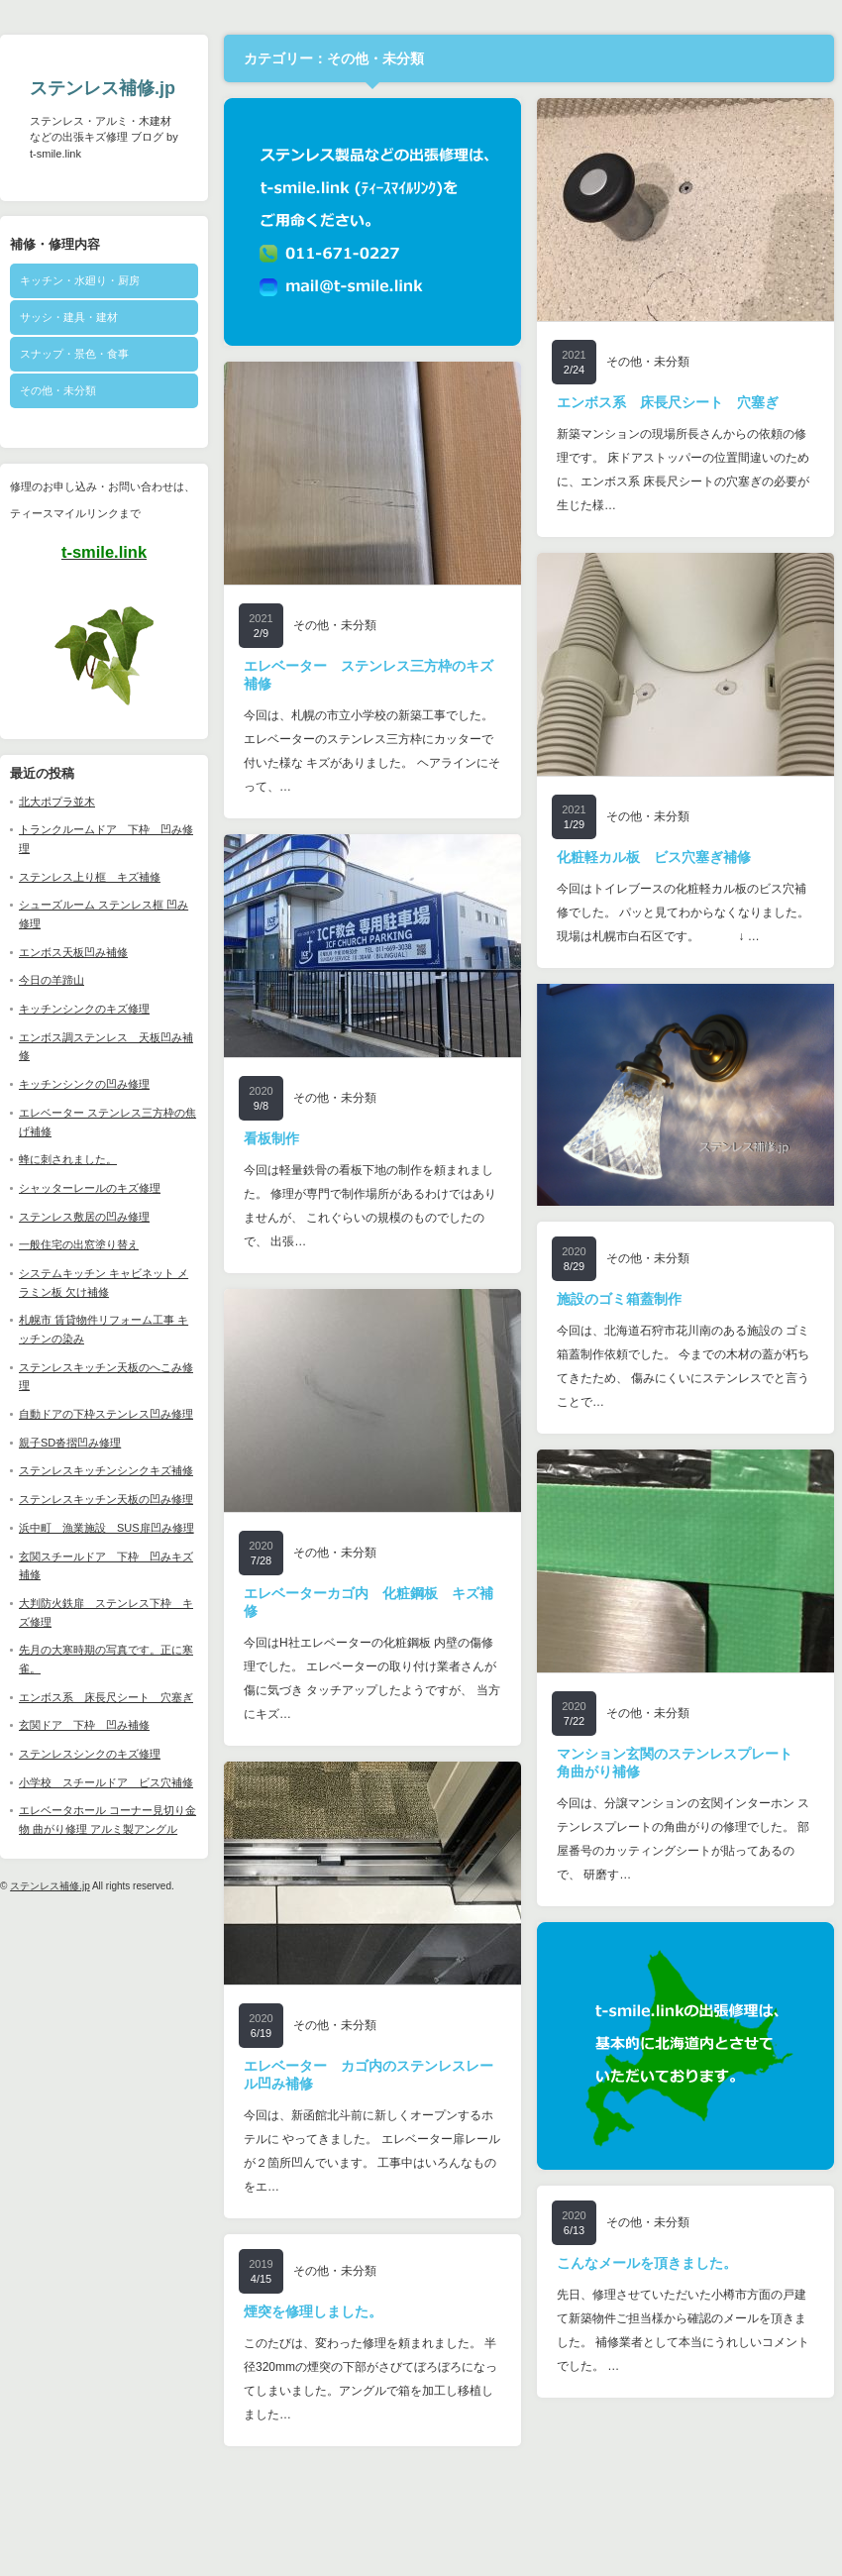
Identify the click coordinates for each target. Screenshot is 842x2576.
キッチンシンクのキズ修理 (84, 1009)
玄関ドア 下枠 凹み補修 (84, 1725)
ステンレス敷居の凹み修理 (84, 1217)
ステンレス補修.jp (102, 88)
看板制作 (271, 1138)
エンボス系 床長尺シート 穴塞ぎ (106, 1697)
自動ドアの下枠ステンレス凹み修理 (106, 1414)
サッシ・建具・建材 (69, 317)
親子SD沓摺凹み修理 (70, 1443)
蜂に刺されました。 (68, 1159)
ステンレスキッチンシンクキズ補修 (106, 1470)
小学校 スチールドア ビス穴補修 (106, 1782)
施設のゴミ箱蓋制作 (619, 1299)
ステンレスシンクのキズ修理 (89, 1754)
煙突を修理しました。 (313, 2311)
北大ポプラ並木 (57, 801)
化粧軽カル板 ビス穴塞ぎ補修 (654, 857)
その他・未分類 (58, 390)
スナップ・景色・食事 (74, 354)
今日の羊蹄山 (51, 980)
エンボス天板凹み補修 (73, 952)
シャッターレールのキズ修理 (89, 1188)
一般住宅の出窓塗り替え (79, 1244)
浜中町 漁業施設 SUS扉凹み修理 (106, 1528)
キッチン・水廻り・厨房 (80, 280)
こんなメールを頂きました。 (647, 2263)
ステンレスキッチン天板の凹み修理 (106, 1499)
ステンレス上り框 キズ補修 (89, 877)
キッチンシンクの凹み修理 (84, 1084)
